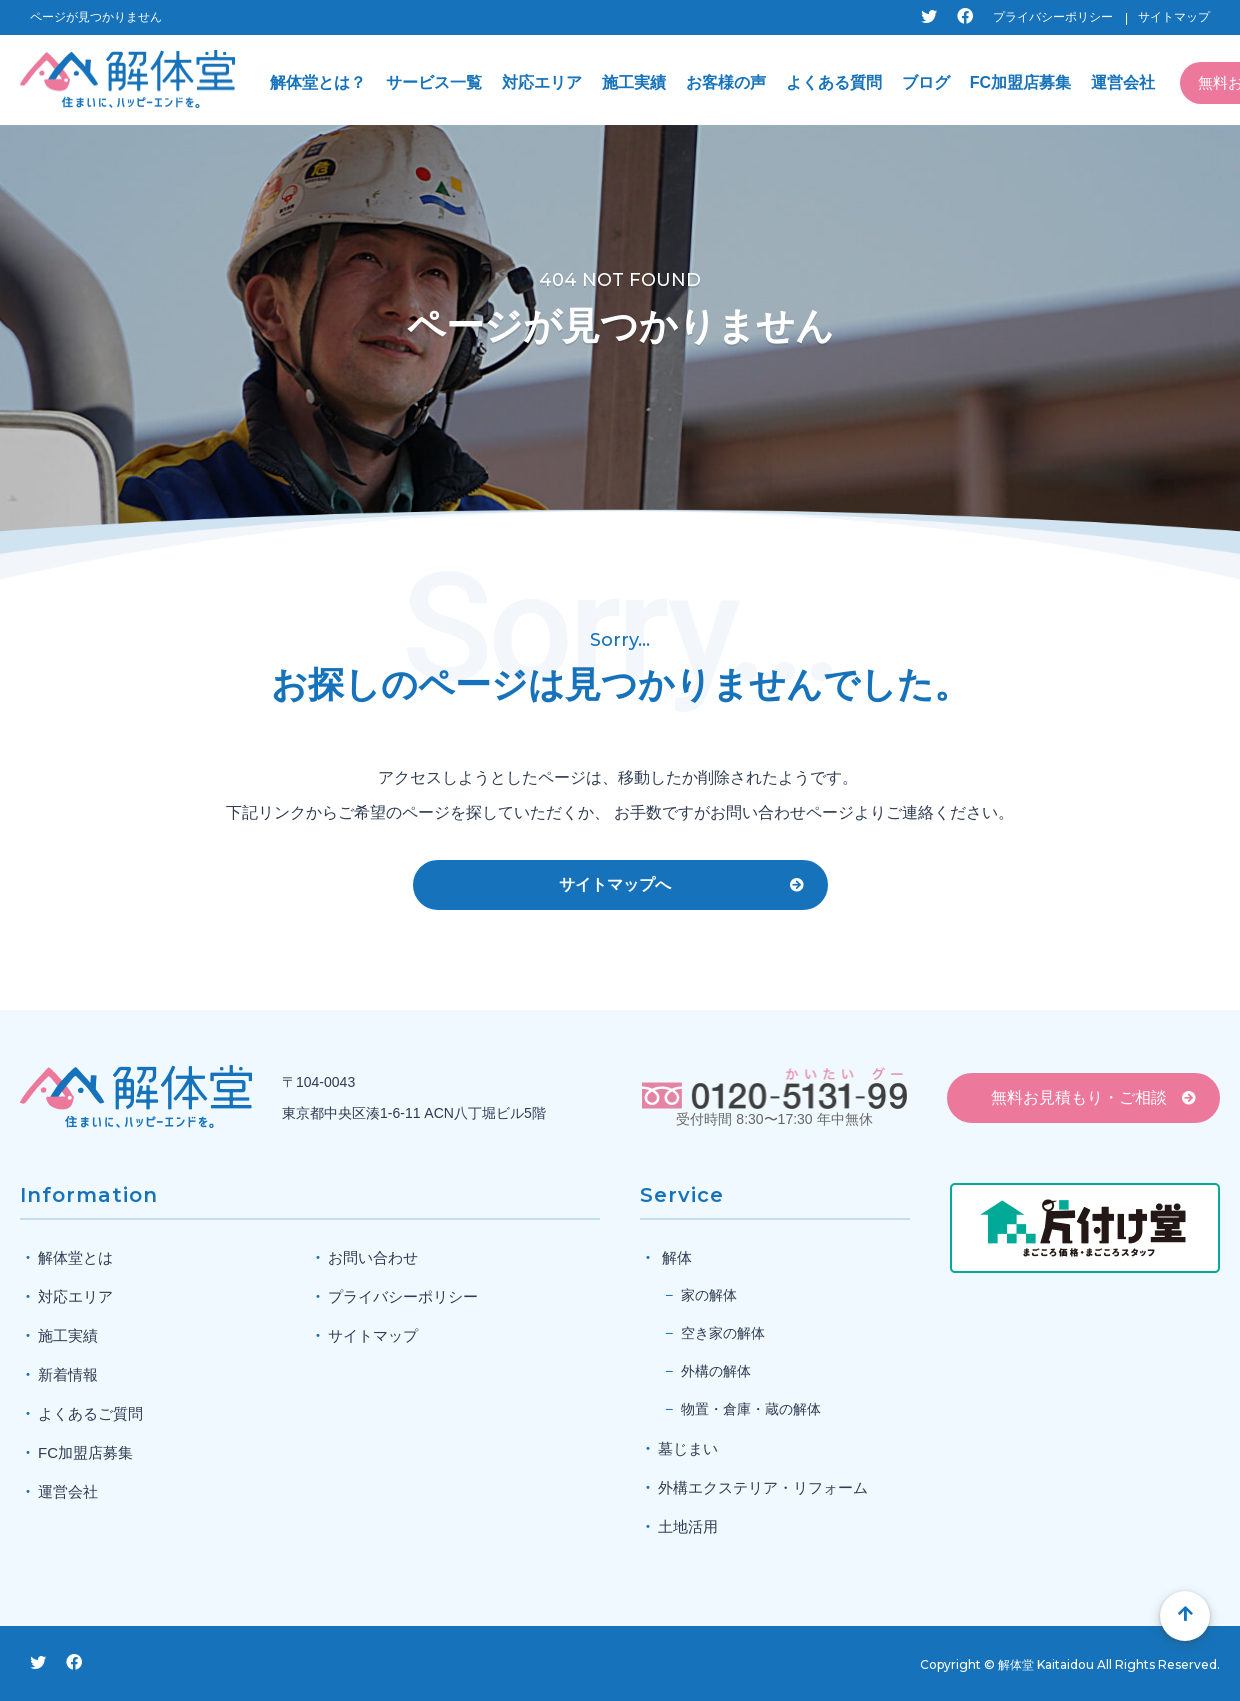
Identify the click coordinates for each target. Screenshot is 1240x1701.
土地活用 (688, 1526)
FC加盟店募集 (1020, 82)
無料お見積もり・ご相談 (1079, 1097)
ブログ (926, 82)
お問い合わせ (373, 1257)
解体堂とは (75, 1257)
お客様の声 (726, 82)
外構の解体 (716, 1371)
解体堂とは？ (318, 82)
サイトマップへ (615, 884)
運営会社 (1123, 82)
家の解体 (709, 1295)
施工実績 (634, 82)
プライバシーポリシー (1053, 17)
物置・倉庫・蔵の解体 (751, 1409)
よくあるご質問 (90, 1413)
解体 (677, 1257)
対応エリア (542, 82)
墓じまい (688, 1448)
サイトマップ (1174, 17)
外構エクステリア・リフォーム (763, 1487)
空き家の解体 (723, 1333)
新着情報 (68, 1374)
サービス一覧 (434, 82)
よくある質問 (834, 82)
